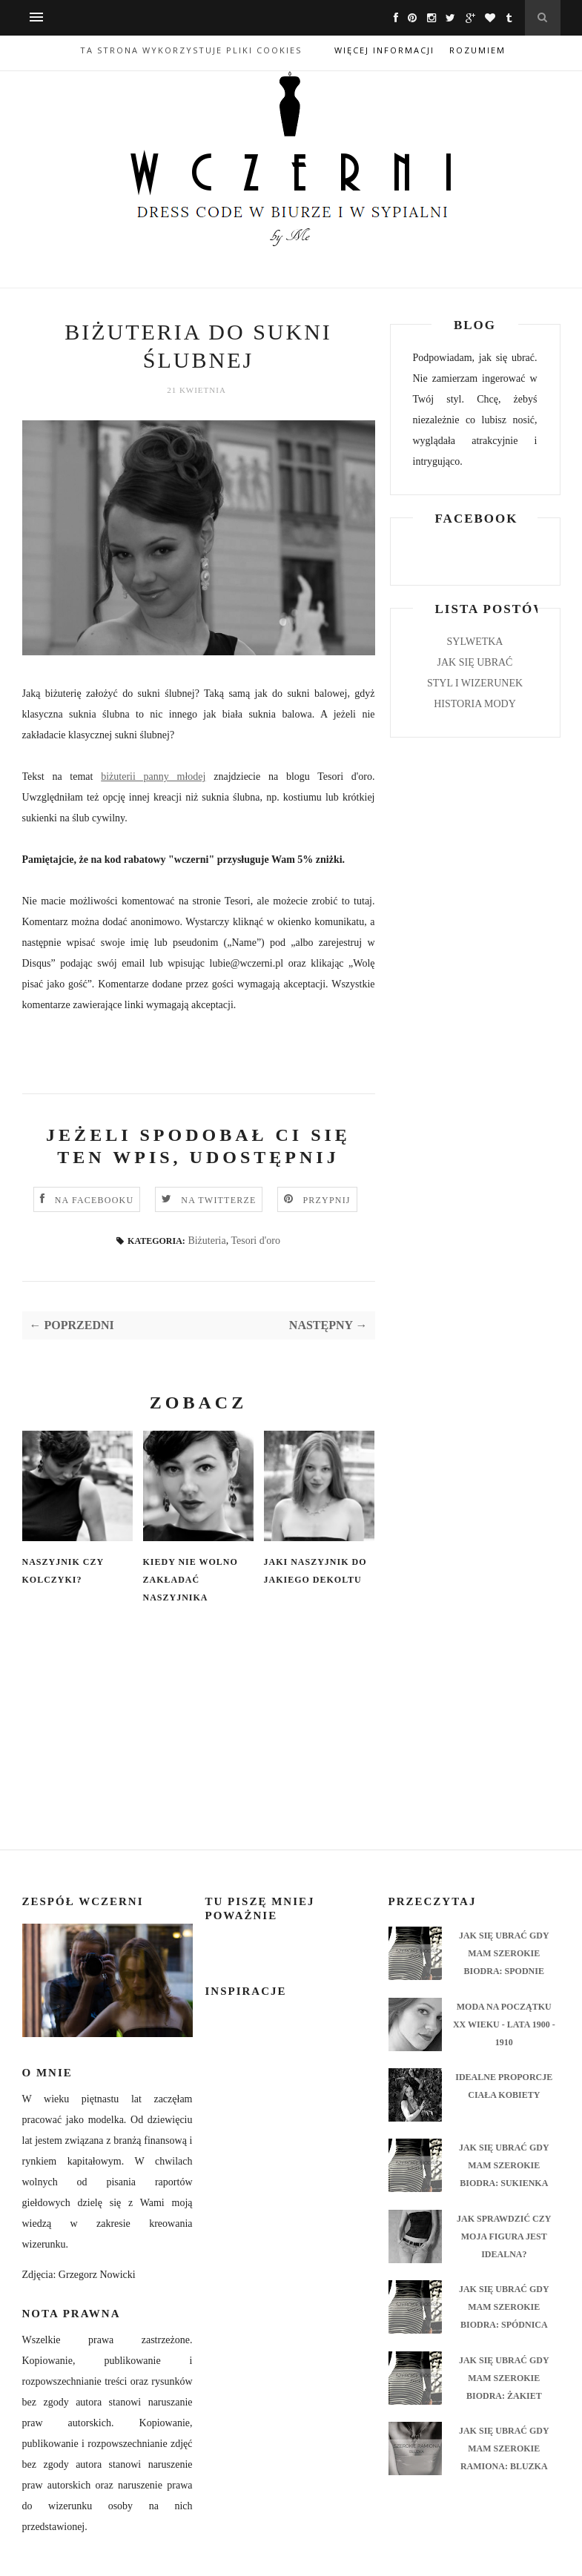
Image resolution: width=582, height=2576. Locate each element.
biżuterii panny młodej (153, 776)
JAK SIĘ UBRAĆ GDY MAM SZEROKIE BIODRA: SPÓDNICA (504, 2307)
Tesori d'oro (255, 1240)
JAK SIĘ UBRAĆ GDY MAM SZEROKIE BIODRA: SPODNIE (504, 1953)
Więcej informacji (384, 50)
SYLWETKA (475, 641)
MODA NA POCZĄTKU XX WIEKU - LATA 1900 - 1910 (504, 2024)
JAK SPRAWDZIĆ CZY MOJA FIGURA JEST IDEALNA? (504, 2236)
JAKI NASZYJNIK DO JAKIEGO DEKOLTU (315, 1571)
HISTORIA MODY (475, 703)
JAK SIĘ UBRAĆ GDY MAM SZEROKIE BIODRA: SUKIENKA (504, 2165)
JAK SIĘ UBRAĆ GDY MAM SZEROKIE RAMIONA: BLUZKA (504, 2448)
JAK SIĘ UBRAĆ (475, 662)
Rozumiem (477, 50)
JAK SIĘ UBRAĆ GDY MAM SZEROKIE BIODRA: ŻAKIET (504, 2378)
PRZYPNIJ (326, 1200)
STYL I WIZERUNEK (475, 683)
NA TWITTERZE (218, 1200)
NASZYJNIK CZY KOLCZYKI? (63, 1571)
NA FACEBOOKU (94, 1200)
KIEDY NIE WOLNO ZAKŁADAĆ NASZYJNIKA (190, 1580)
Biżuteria (206, 1240)
